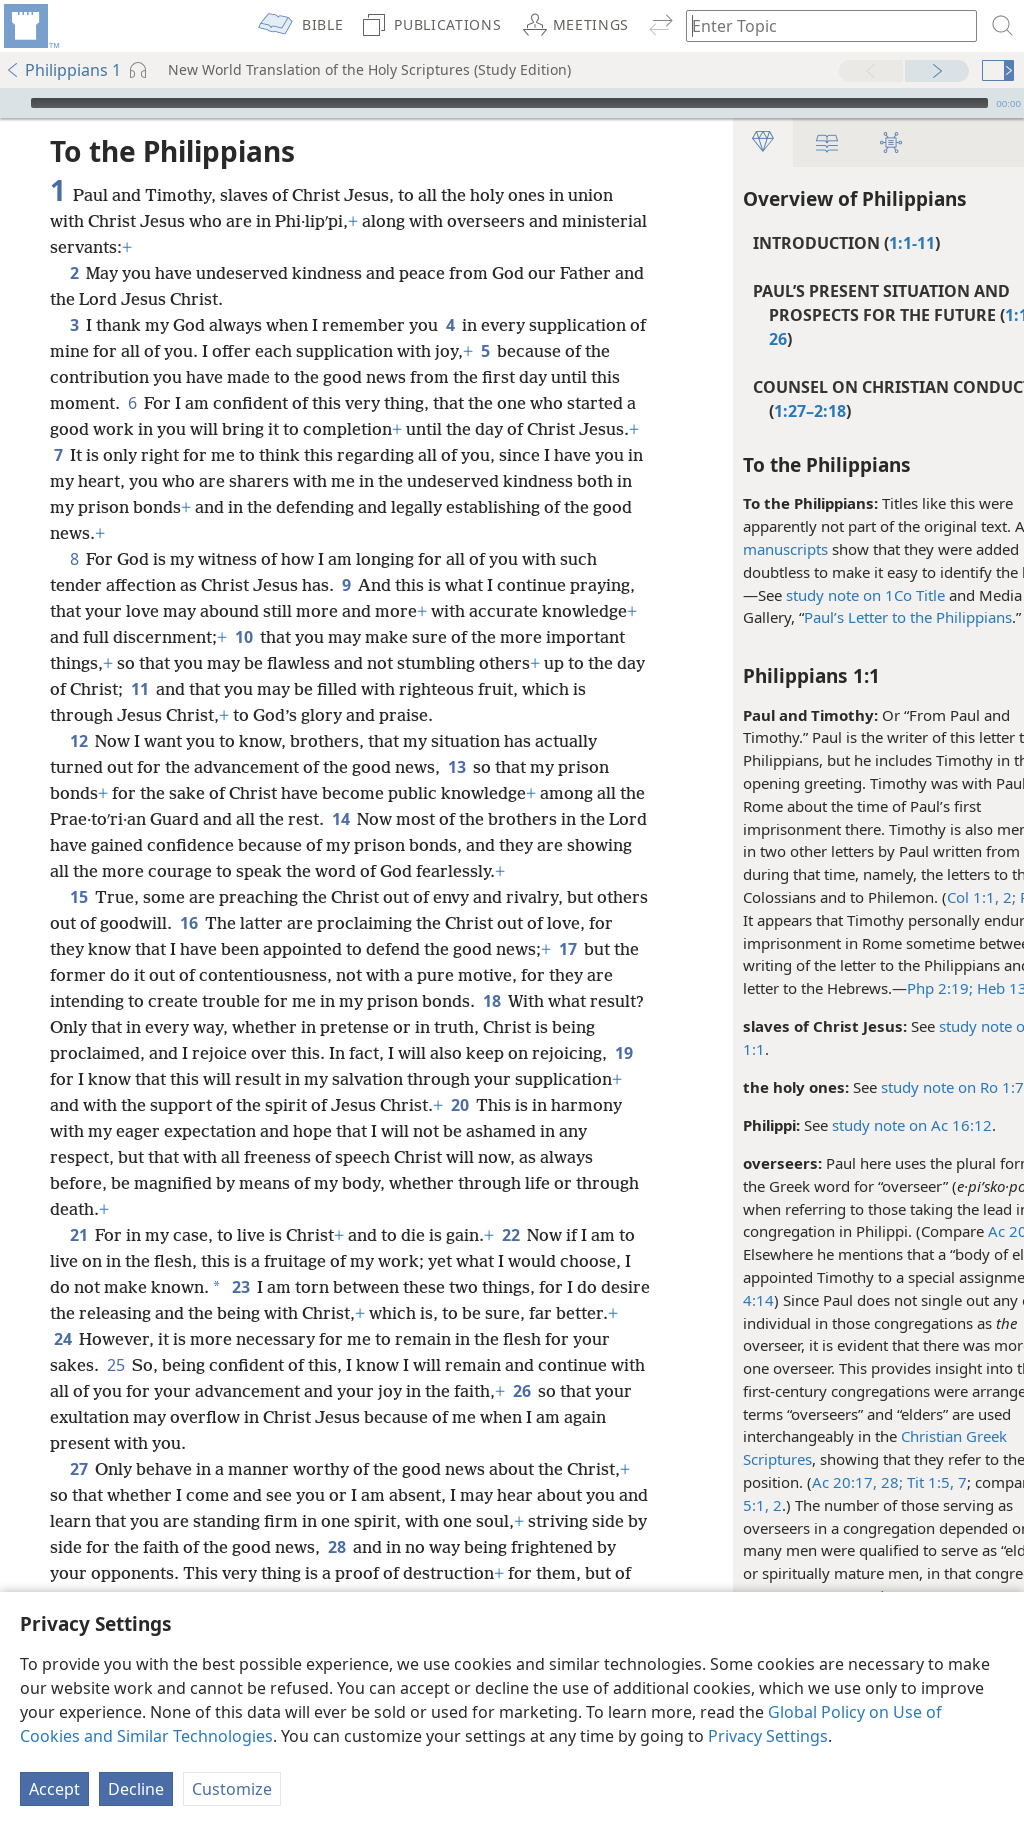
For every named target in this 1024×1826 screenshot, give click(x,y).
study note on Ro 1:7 (893, 1087)
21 (78, 1235)
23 (315, 1287)
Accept (54, 1789)
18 (587, 1001)
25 (255, 1365)
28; (831, 1482)
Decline (136, 1789)
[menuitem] (30, 26)
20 (62, 1131)
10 (342, 637)
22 (510, 1235)
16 (243, 923)
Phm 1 (981, 897)
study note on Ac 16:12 (853, 1125)
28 (511, 1547)
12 (78, 741)
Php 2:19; (881, 988)
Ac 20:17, (785, 1482)
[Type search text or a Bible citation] (822, 25)
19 (165, 1079)
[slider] (509, 103)
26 (165, 1417)
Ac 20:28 (959, 1231)
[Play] (13, 103)
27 (78, 1469)
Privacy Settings (768, 1736)
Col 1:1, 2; (922, 897)
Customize (232, 1789)
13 (456, 767)
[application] (512, 103)
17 (62, 975)
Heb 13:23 (952, 988)
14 (369, 819)
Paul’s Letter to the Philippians (849, 617)
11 (309, 689)
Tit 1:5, (869, 1482)
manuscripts (726, 549)
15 (78, 897)
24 (199, 1339)
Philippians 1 (63, 70)
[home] (30, 26)
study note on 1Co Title (806, 595)
